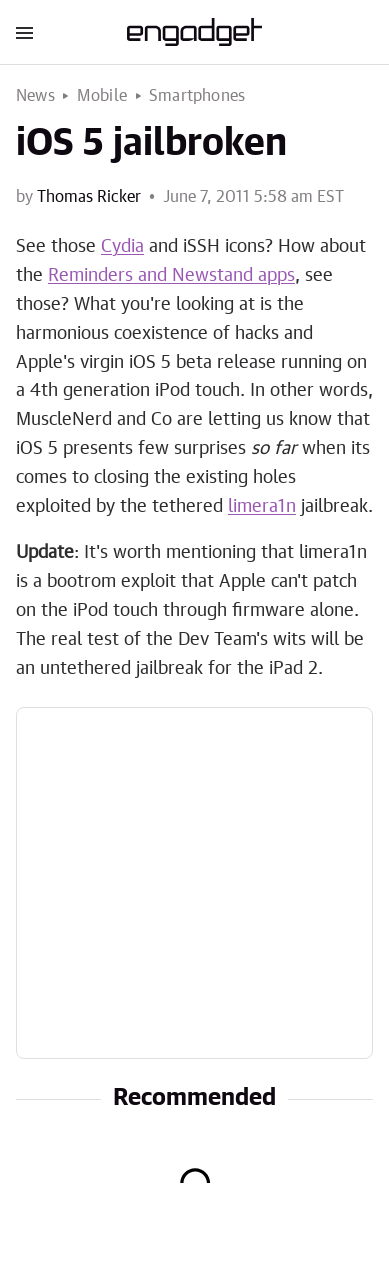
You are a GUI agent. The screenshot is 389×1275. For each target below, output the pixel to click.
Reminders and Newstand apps (171, 276)
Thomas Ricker (89, 197)
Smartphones (197, 96)
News (35, 96)
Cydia (122, 247)
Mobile (102, 96)
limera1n (262, 507)
